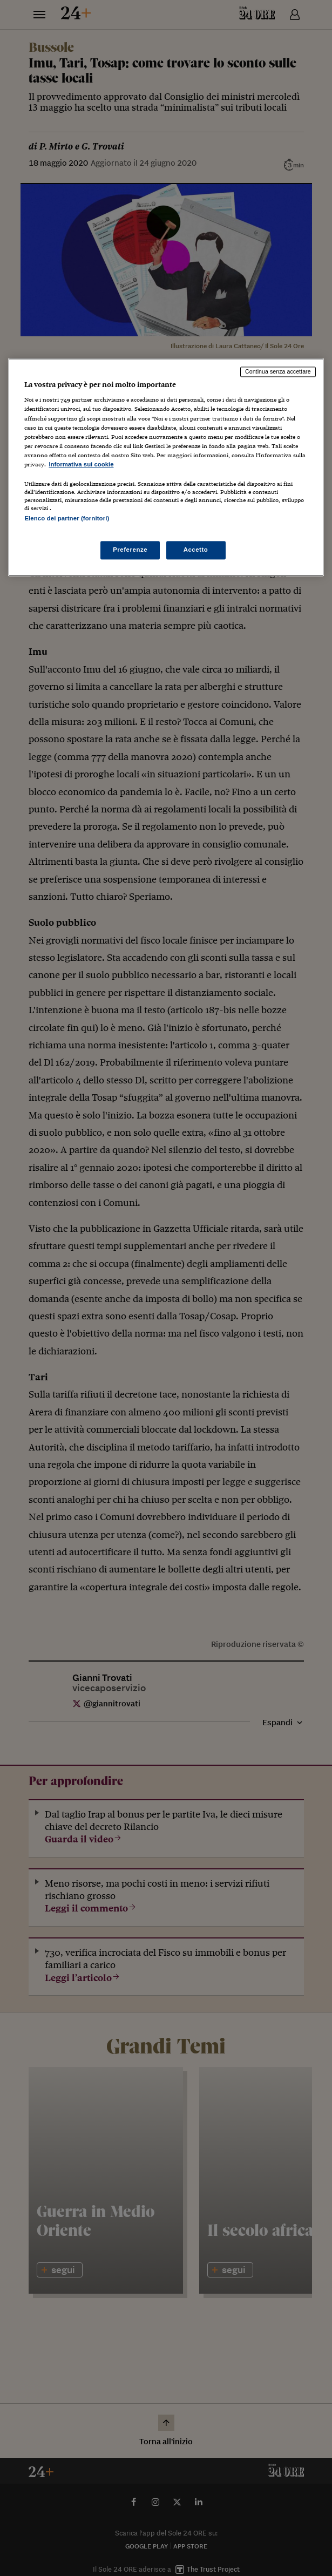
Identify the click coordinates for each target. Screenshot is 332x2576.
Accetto (196, 550)
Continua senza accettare (278, 371)
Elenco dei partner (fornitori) (66, 518)
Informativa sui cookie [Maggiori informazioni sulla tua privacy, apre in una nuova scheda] (81, 464)
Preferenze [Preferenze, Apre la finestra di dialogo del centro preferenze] (130, 550)
